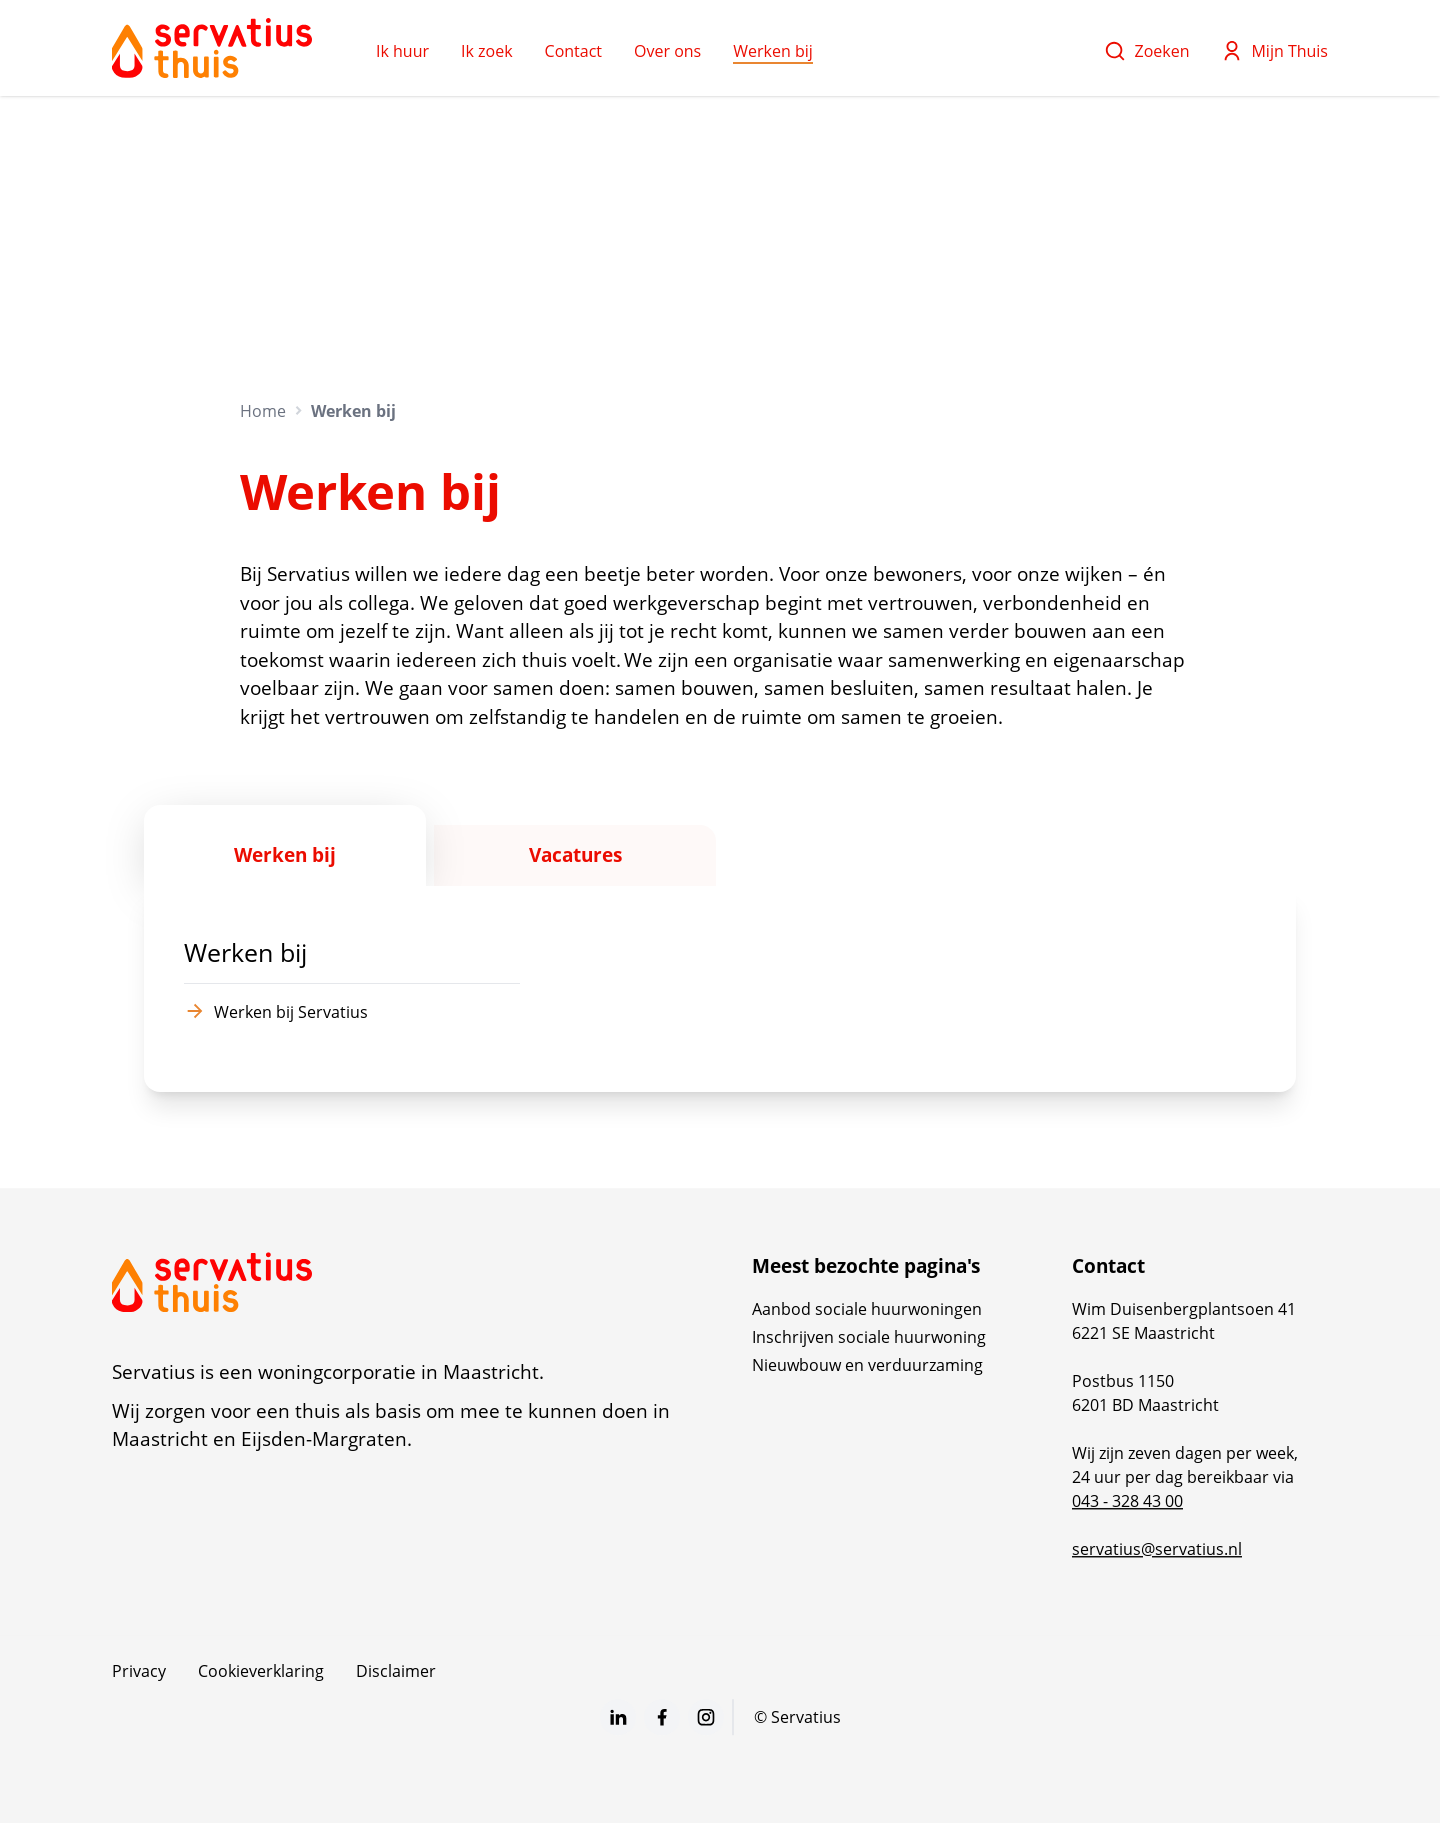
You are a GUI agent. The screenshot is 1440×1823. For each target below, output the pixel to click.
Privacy (139, 1671)
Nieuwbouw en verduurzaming (867, 1365)
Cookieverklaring (261, 1671)
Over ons (667, 51)
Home (263, 411)
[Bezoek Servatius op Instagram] (706, 1717)
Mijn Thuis (1274, 51)
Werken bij (773, 51)
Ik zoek (487, 51)
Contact (573, 51)
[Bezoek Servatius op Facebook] (662, 1717)
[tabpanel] (720, 989)
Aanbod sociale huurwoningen (867, 1309)
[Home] (212, 48)
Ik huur (402, 51)
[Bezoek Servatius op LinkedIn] (618, 1717)
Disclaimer (396, 1671)
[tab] (285, 845)
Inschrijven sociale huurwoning (869, 1337)
